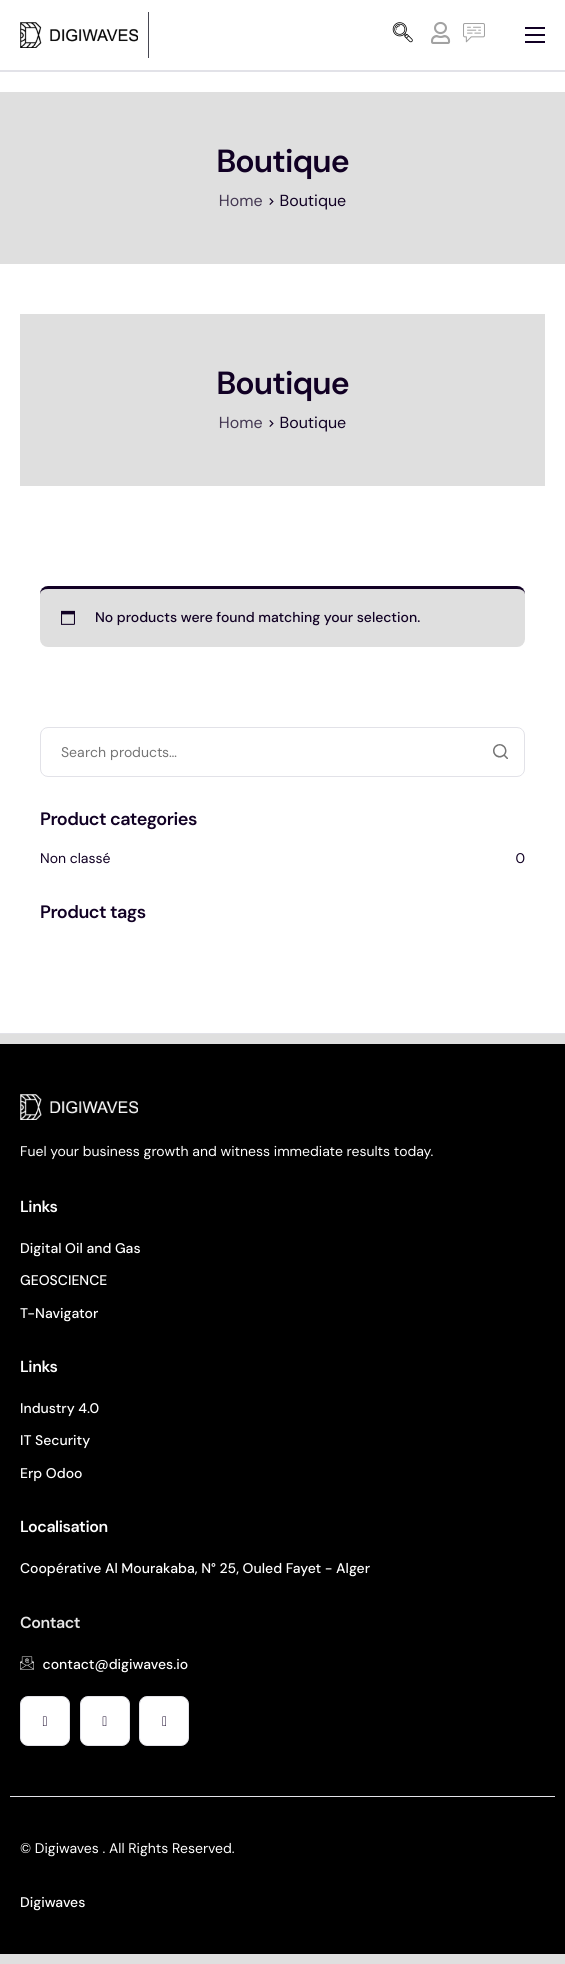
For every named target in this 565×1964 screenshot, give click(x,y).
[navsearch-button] (403, 35)
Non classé (75, 859)
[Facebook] (45, 1721)
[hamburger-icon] (535, 35)
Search (500, 752)
